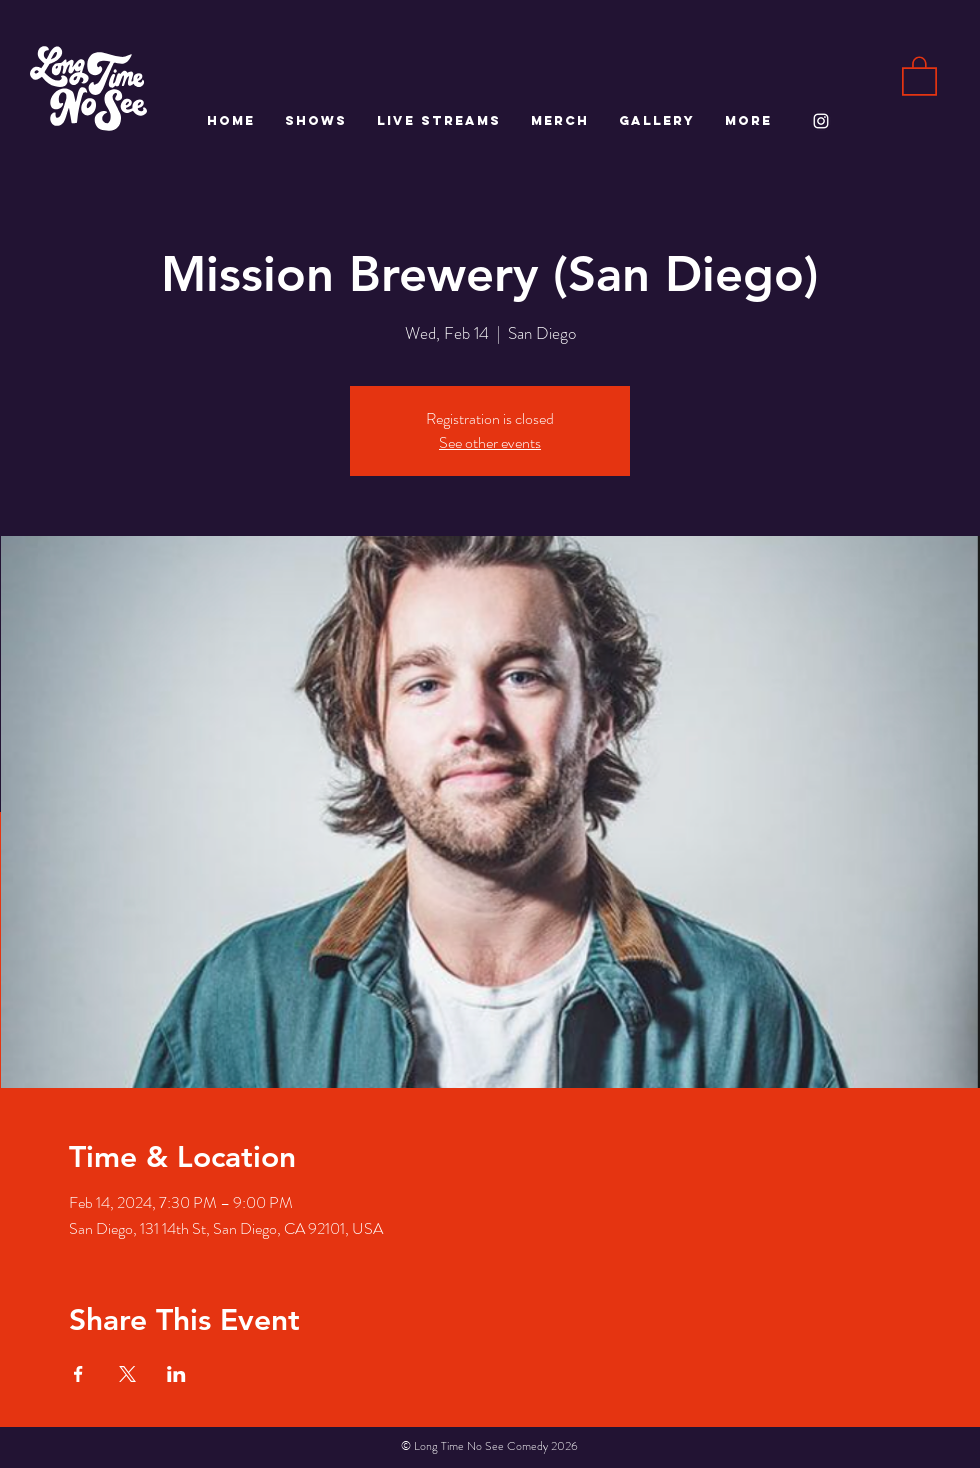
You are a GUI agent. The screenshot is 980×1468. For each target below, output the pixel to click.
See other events (490, 442)
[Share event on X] (127, 1374)
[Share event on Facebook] (78, 1374)
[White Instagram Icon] (821, 121)
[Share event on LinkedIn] (176, 1374)
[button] (919, 75)
